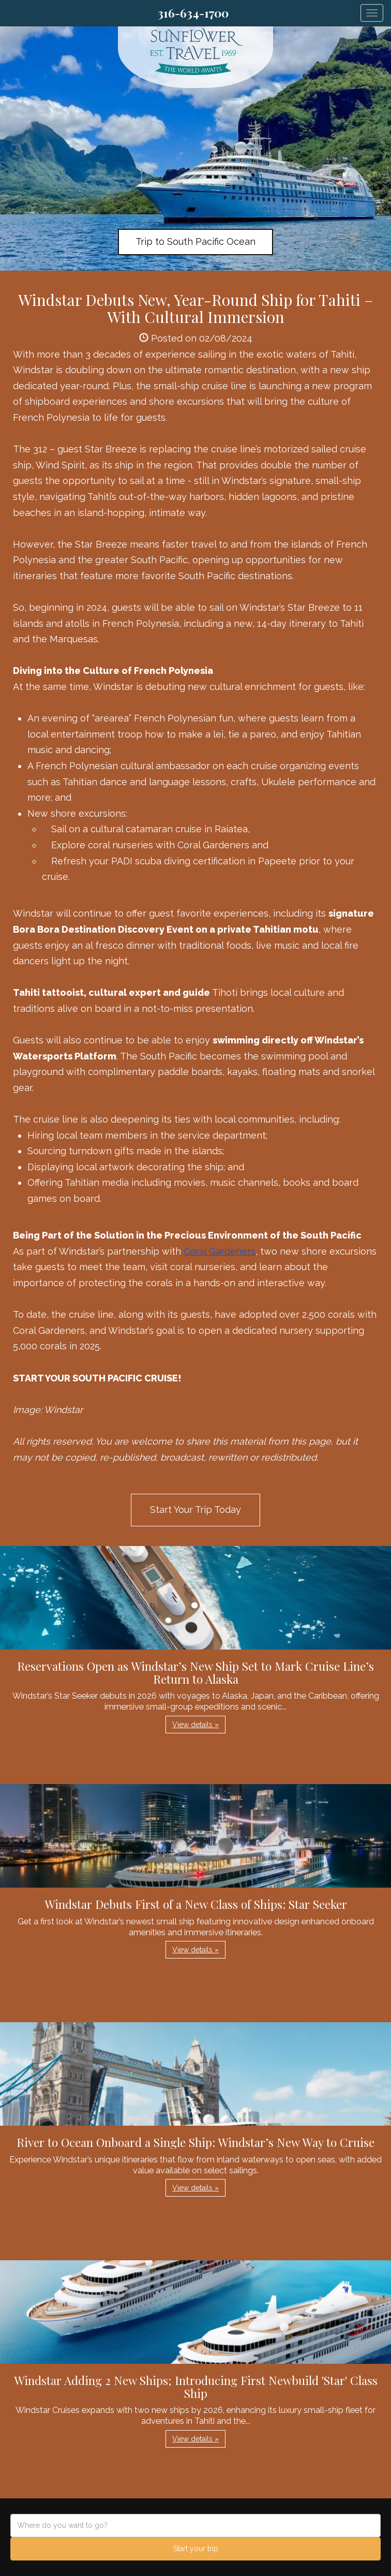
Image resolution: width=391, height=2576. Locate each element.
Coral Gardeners (219, 1251)
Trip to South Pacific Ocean (195, 241)
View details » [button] (195, 1724)
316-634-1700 (193, 13)
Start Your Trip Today (195, 1509)
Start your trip (195, 2548)
